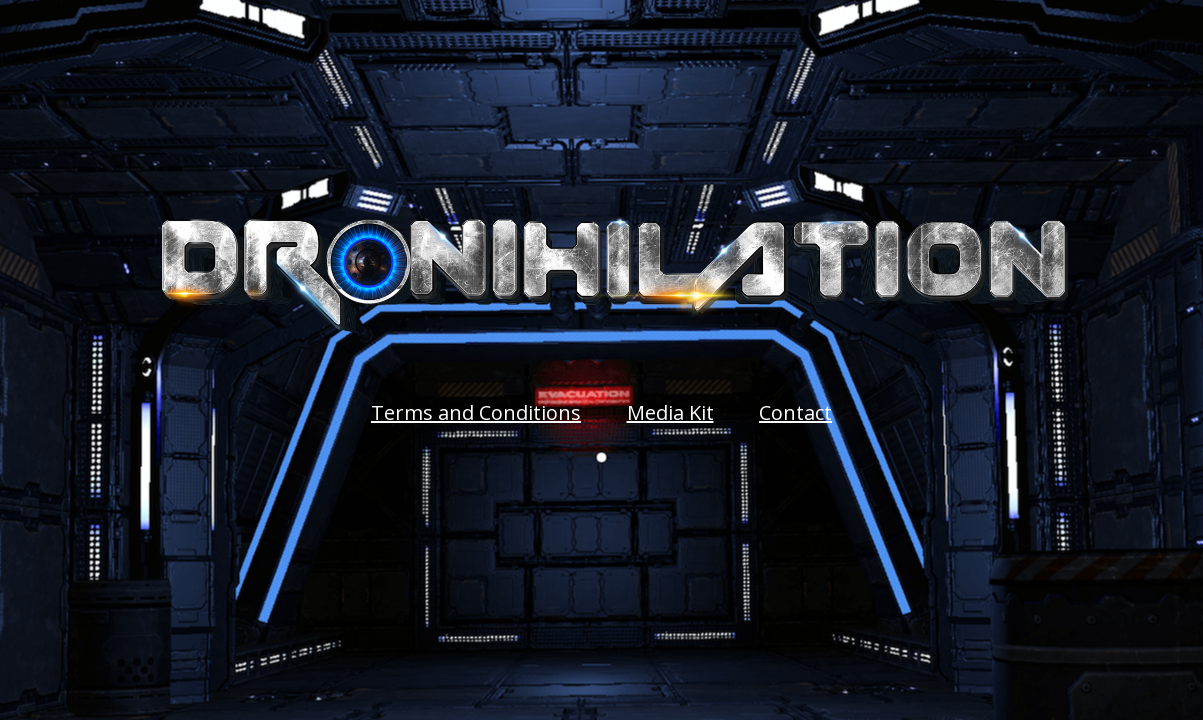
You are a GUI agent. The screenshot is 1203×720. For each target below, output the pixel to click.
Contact (795, 412)
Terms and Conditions (476, 412)
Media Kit (670, 412)
